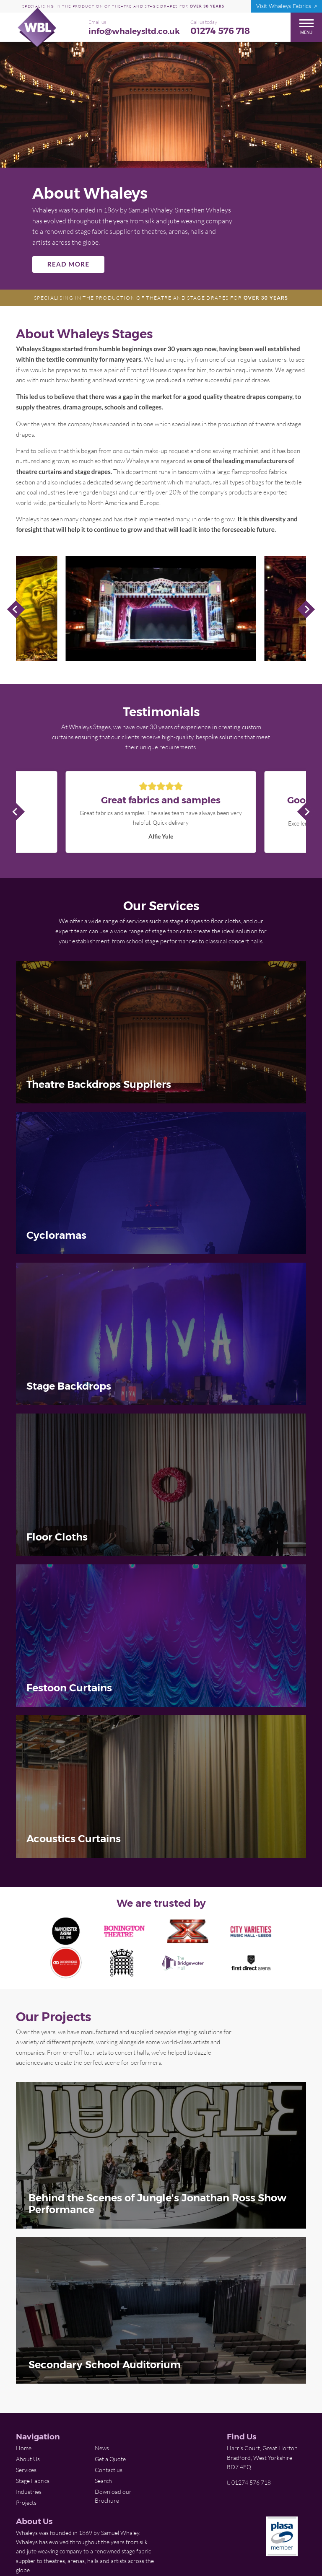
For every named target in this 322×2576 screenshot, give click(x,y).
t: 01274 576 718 (249, 2482)
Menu (306, 27)
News (102, 2448)
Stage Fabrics (32, 2480)
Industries (29, 2491)
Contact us (108, 2469)
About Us (28, 2458)
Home (23, 2448)
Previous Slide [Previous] (16, 609)
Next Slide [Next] (305, 609)
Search (103, 2480)
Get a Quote (110, 2458)
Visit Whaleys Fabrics (283, 6)
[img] (161, 1032)
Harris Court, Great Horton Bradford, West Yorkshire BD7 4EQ (262, 2457)
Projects (26, 2502)
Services (26, 2469)
